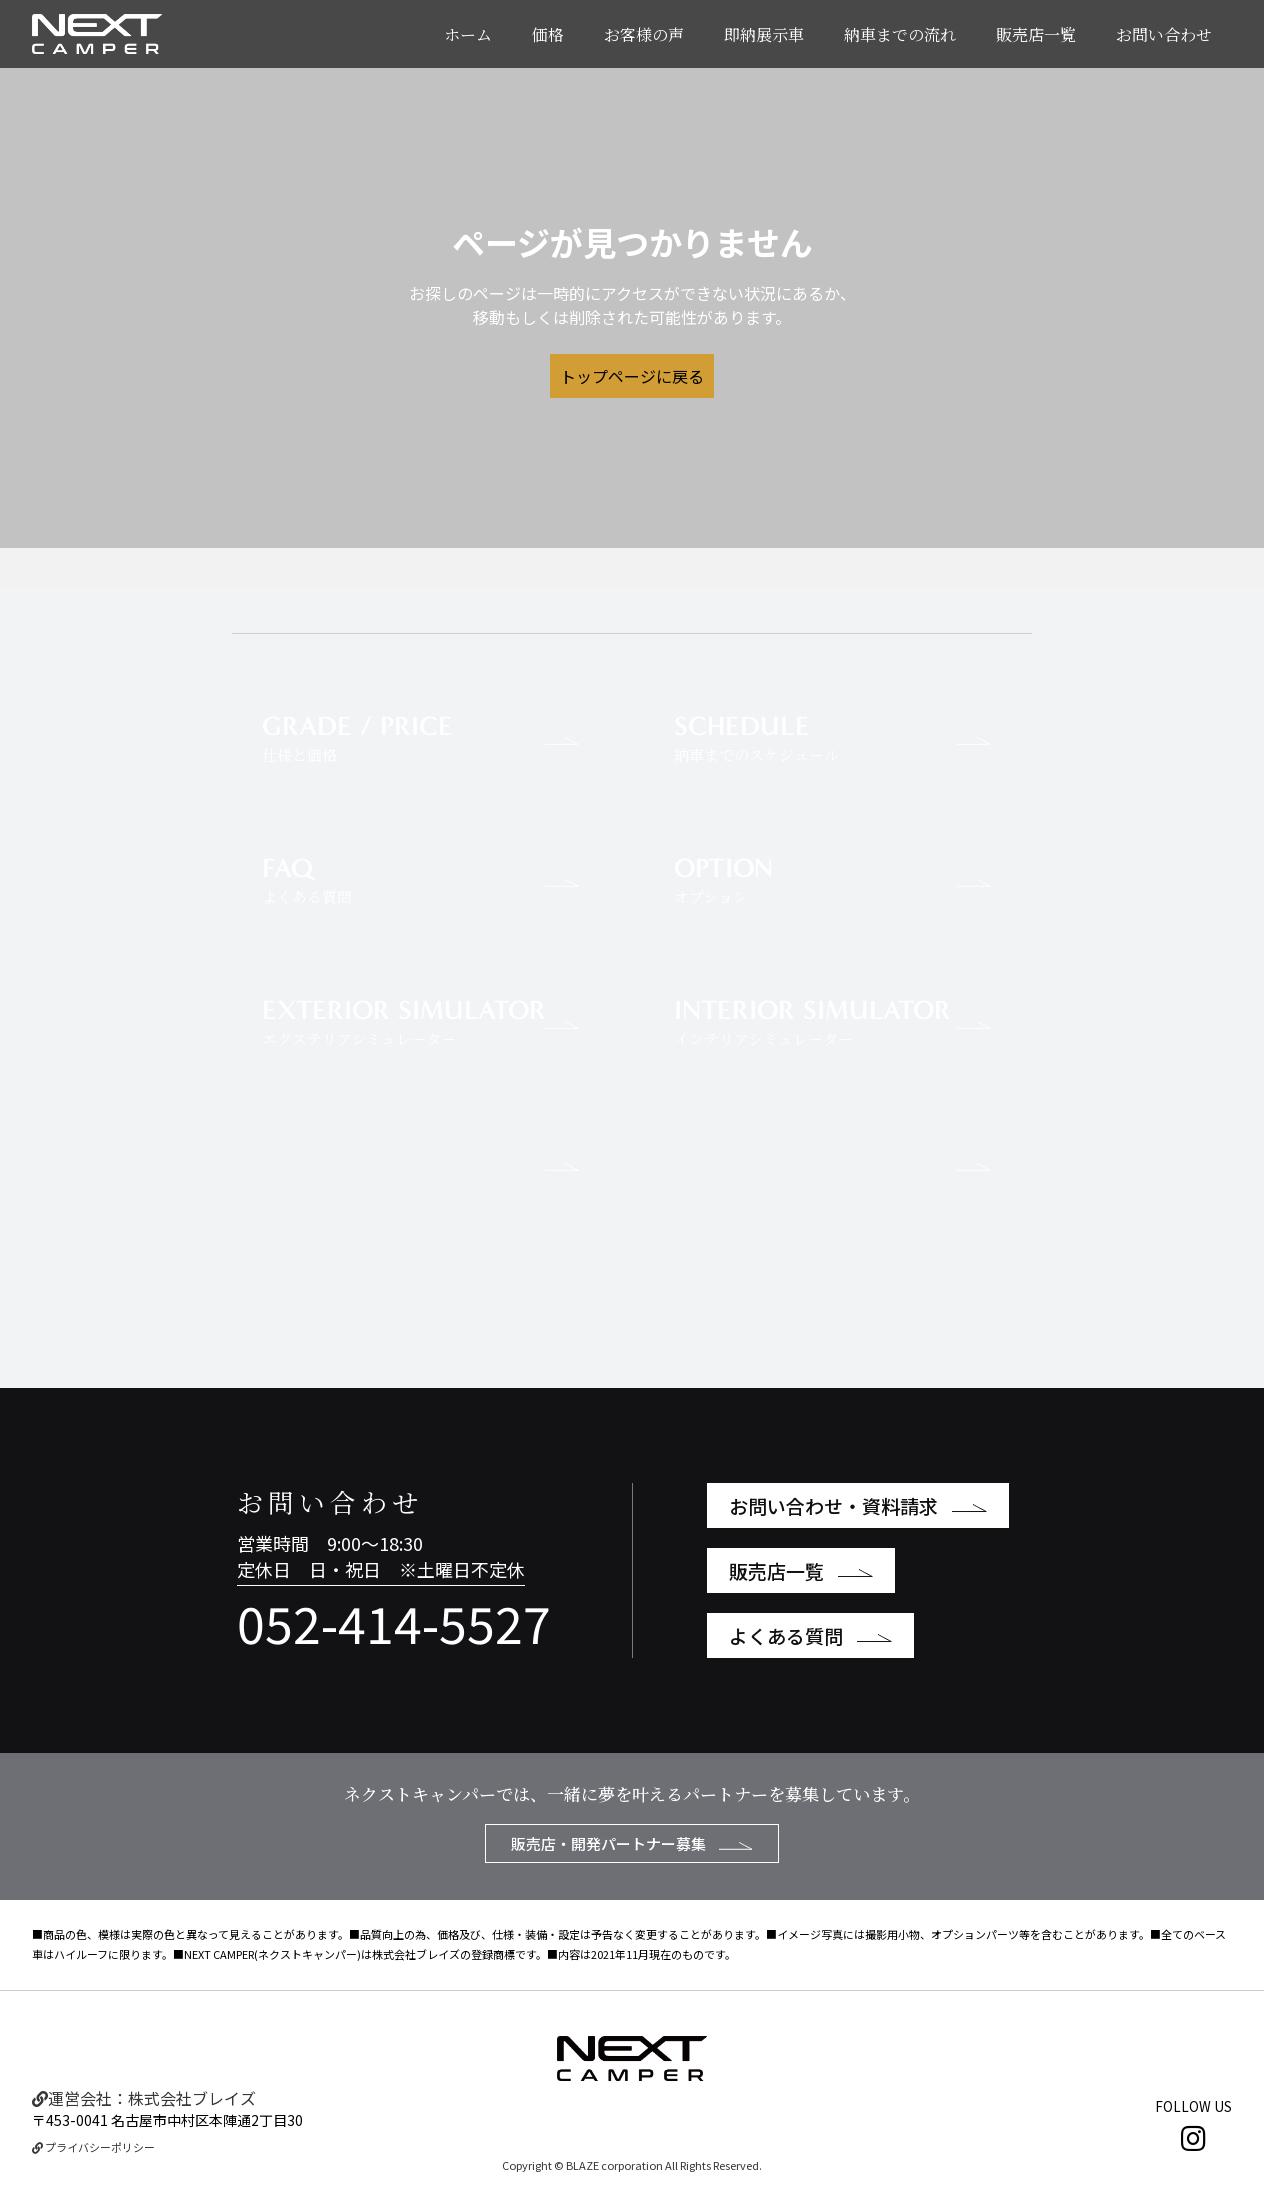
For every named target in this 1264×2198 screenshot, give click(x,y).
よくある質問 (810, 1635)
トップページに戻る (632, 376)
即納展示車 (764, 34)
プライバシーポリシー (93, 2147)
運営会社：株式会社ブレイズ (144, 2098)
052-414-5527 (394, 1622)
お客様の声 (644, 34)
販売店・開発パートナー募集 (632, 1843)
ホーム (468, 34)
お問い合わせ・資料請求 (858, 1505)
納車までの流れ (900, 34)
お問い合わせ (1164, 34)
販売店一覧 (1036, 34)
